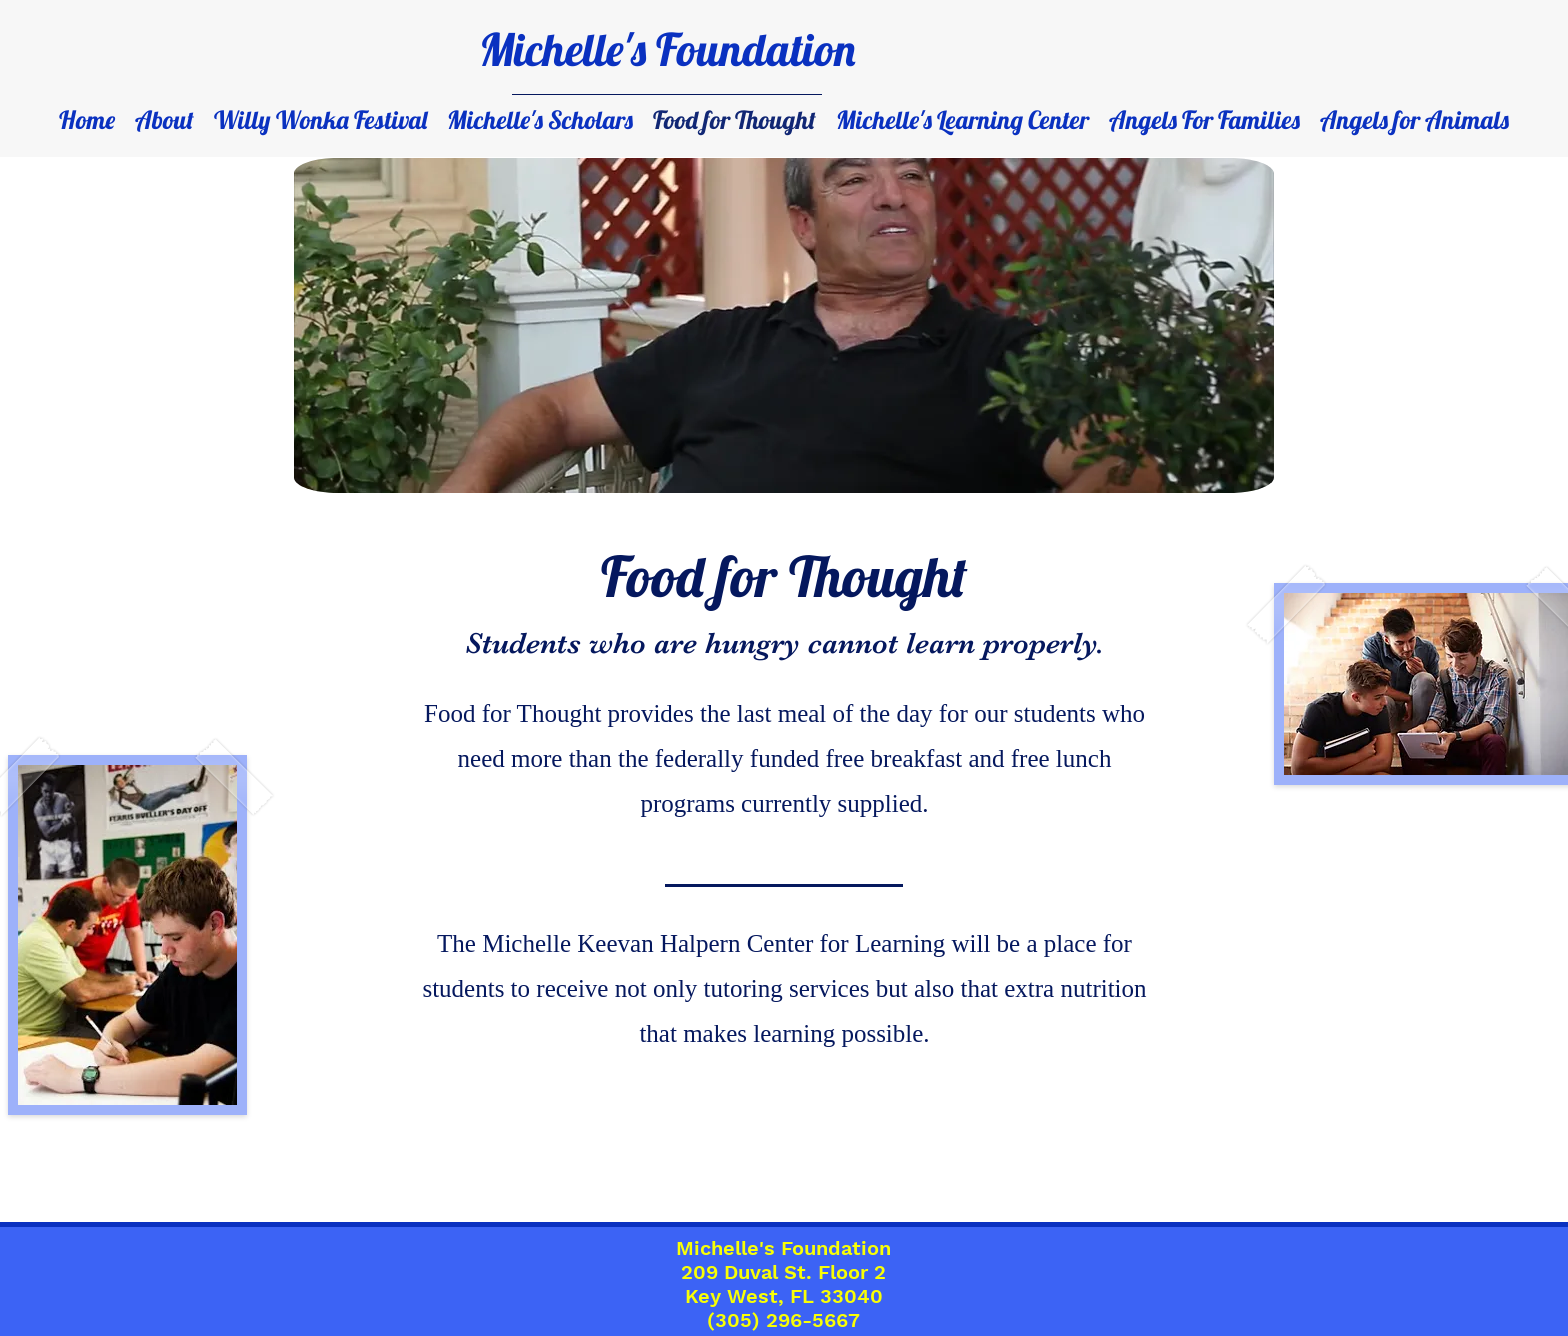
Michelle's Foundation (667, 49)
